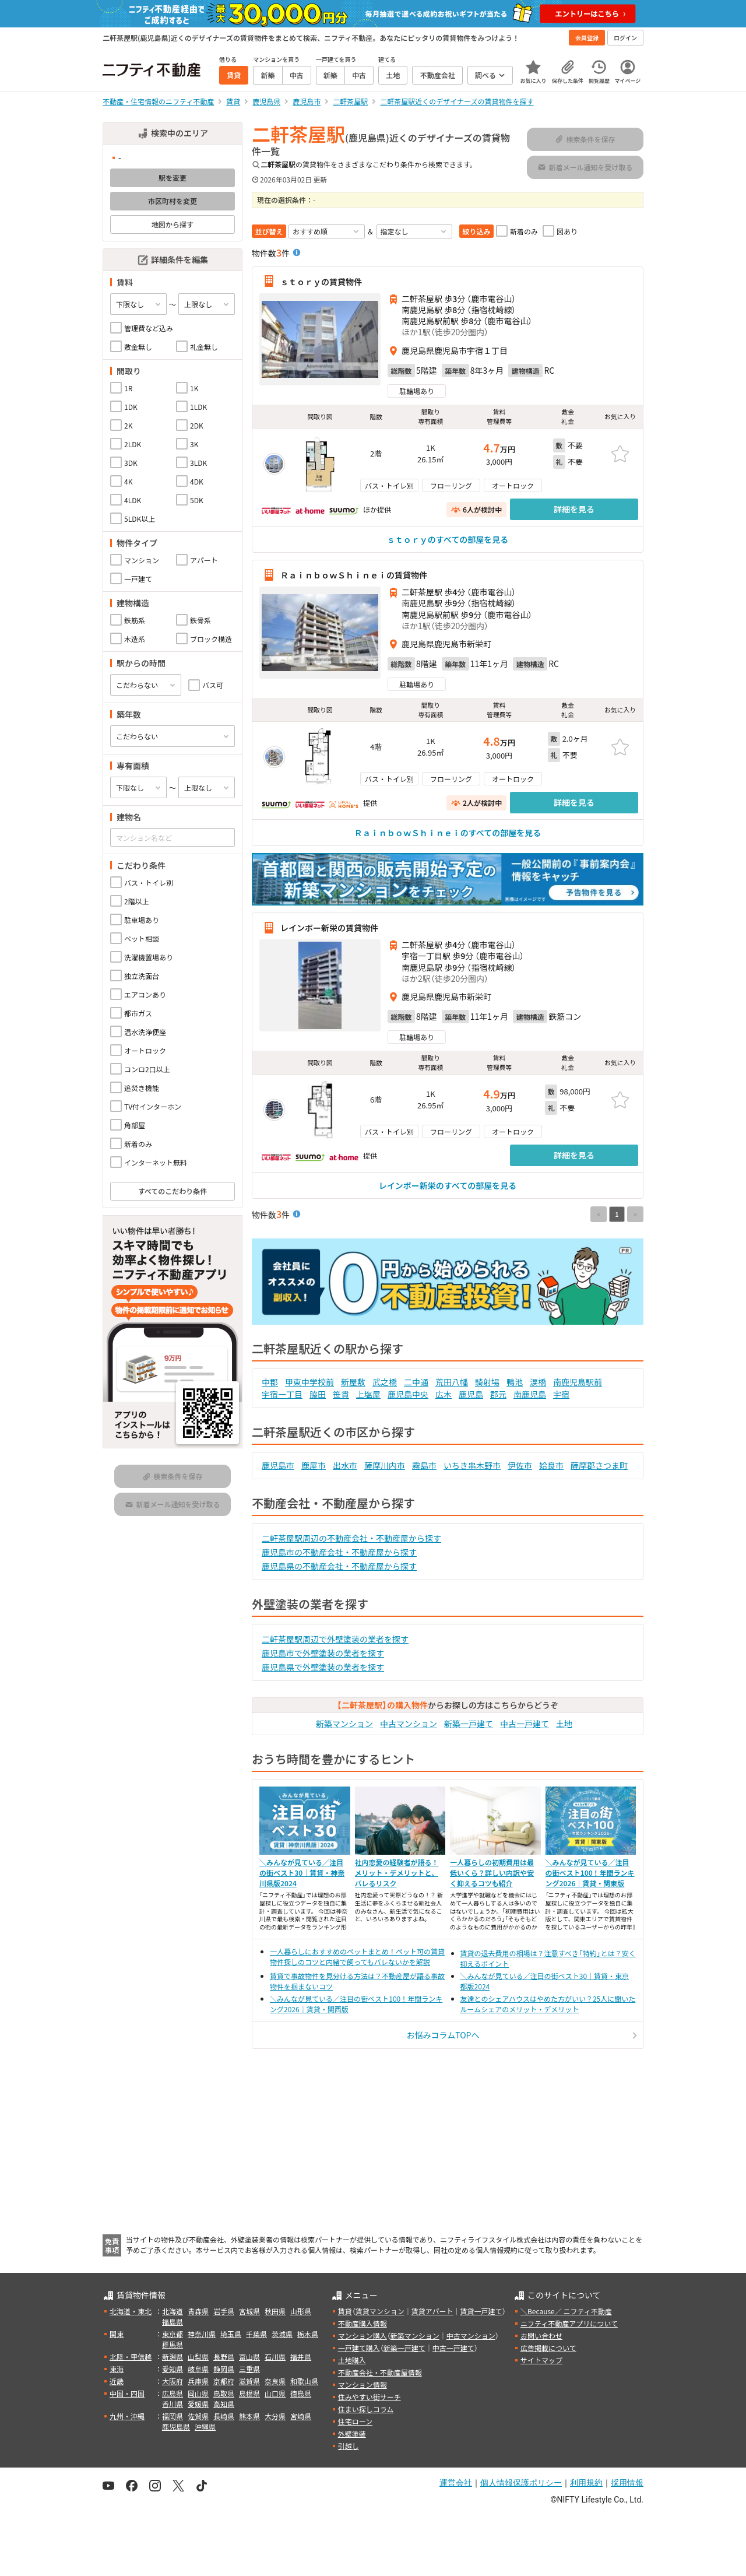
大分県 (275, 2416)
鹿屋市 (313, 1465)
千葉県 (256, 2334)
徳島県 (300, 2393)
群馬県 (172, 2344)
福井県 (300, 2356)
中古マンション (408, 1723)
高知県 (223, 2404)
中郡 (270, 1382)
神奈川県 (202, 2334)
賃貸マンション (380, 2311)
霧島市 (424, 1465)
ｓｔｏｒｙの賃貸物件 (321, 281)
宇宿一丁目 (282, 1394)
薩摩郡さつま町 (599, 1465)
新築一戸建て (468, 1723)
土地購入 (352, 2360)
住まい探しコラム (366, 2409)
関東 (117, 2334)
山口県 (275, 2393)
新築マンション (344, 1723)
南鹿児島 (529, 1394)
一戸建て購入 (359, 2348)
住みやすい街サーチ (369, 2397)
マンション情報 (362, 2384)
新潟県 (172, 2356)
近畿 (117, 2381)
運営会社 (455, 2482)
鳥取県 (223, 2393)
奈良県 (275, 2381)
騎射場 (487, 1382)
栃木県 (307, 2334)
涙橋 (538, 1382)
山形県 (300, 2311)
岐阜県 (198, 2369)
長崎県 (223, 2416)
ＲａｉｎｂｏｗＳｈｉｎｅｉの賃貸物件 (353, 575)
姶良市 (551, 1465)
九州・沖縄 (127, 2416)
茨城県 (282, 2334)
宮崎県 (300, 2416)
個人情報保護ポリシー (521, 2482)
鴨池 (514, 1382)
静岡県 (223, 2369)
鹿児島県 (176, 2426)
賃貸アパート (432, 2311)
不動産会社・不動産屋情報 (380, 2372)
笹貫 (341, 1394)
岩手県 (223, 2311)
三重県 (249, 2369)
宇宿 (561, 1394)
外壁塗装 (352, 2433)
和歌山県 (304, 2381)
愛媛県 (198, 2404)
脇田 (317, 1394)
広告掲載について (548, 2348)
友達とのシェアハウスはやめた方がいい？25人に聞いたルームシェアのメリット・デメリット (548, 2004)
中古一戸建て (524, 1723)
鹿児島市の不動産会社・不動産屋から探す (339, 1552)
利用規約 (586, 2482)
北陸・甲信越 (131, 2356)
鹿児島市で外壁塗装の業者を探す (323, 1653)
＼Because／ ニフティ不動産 (566, 2311)
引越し (348, 2446)
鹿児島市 (278, 1465)
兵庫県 (198, 2381)
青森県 (198, 2311)
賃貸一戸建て (481, 2311)
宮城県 (249, 2311)
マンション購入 (362, 2335)
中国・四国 (127, 2393)
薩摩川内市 (384, 1465)
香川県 (172, 2404)
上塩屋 (368, 1394)
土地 (564, 1723)
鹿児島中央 (408, 1394)
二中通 (416, 1382)
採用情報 (627, 2482)
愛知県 (172, 2369)
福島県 (172, 2321)
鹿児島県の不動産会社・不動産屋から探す (339, 1566)
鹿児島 (471, 1394)
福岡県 (172, 2416)
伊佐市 (520, 1465)
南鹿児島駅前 (577, 1382)
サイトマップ (541, 2360)
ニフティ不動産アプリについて (569, 2323)
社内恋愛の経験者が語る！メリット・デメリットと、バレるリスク (397, 1872)
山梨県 (198, 2356)
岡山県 (198, 2393)
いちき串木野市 (472, 1465)
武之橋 (384, 1382)
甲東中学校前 (309, 1382)
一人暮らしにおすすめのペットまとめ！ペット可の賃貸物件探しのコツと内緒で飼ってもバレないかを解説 (357, 1956)
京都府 (223, 2381)
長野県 (223, 2356)
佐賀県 (198, 2416)
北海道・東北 (131, 2311)
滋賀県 (249, 2381)
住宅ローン (355, 2421)
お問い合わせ (541, 2335)
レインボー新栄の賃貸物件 (329, 927)
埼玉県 (230, 2334)
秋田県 (275, 2311)
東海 (117, 2369)
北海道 (172, 2311)
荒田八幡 (451, 1382)
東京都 (172, 2334)
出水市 (345, 1465)
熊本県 (249, 2416)
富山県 (249, 2356)
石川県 (275, 2356)
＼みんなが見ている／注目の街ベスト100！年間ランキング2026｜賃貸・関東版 (590, 1872)
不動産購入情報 (362, 2323)
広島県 (172, 2393)
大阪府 (172, 2381)
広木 (443, 1394)
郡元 (498, 1394)
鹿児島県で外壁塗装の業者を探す (323, 1667)
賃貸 (345, 2311)
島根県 (249, 2393)
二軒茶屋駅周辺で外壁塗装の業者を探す (335, 1639)
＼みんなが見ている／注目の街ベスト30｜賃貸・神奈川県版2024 (301, 1872)
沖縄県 (205, 2426)
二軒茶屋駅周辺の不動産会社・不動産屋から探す (351, 1538)
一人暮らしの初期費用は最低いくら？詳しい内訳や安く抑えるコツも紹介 (492, 1872)
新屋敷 (353, 1382)
